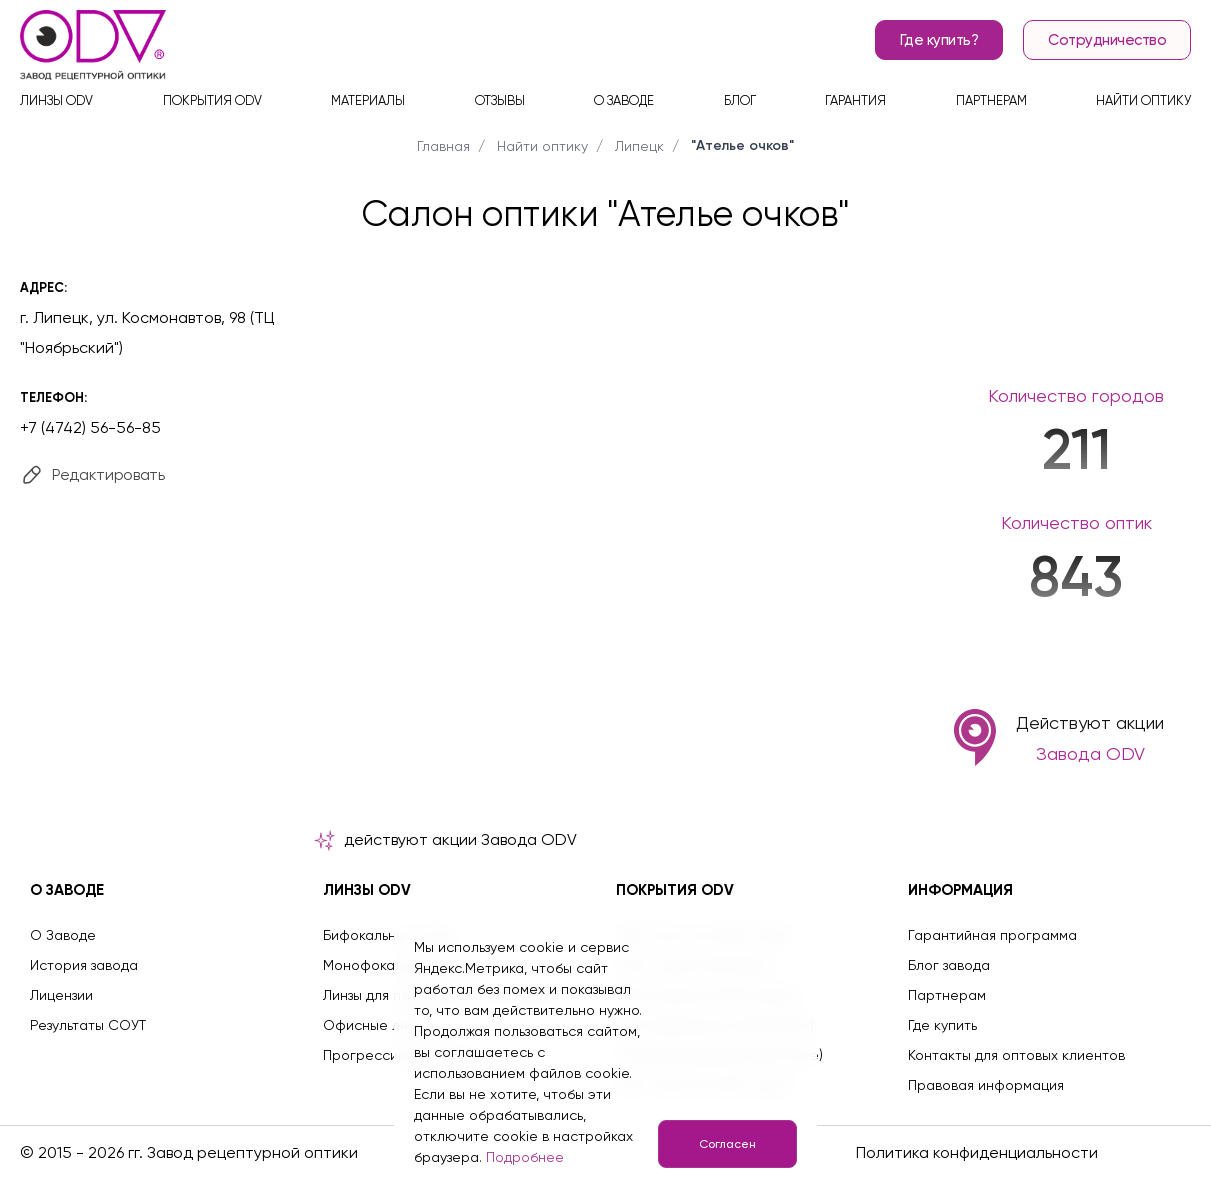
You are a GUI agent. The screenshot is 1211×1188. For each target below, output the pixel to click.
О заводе (624, 100)
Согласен (727, 1144)
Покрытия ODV (212, 100)
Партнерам (991, 100)
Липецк (639, 146)
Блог (740, 100)
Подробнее (525, 1157)
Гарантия (855, 100)
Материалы (368, 100)
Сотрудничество (1107, 40)
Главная (443, 146)
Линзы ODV (56, 100)
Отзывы (500, 100)
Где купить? (939, 40)
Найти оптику (1143, 100)
